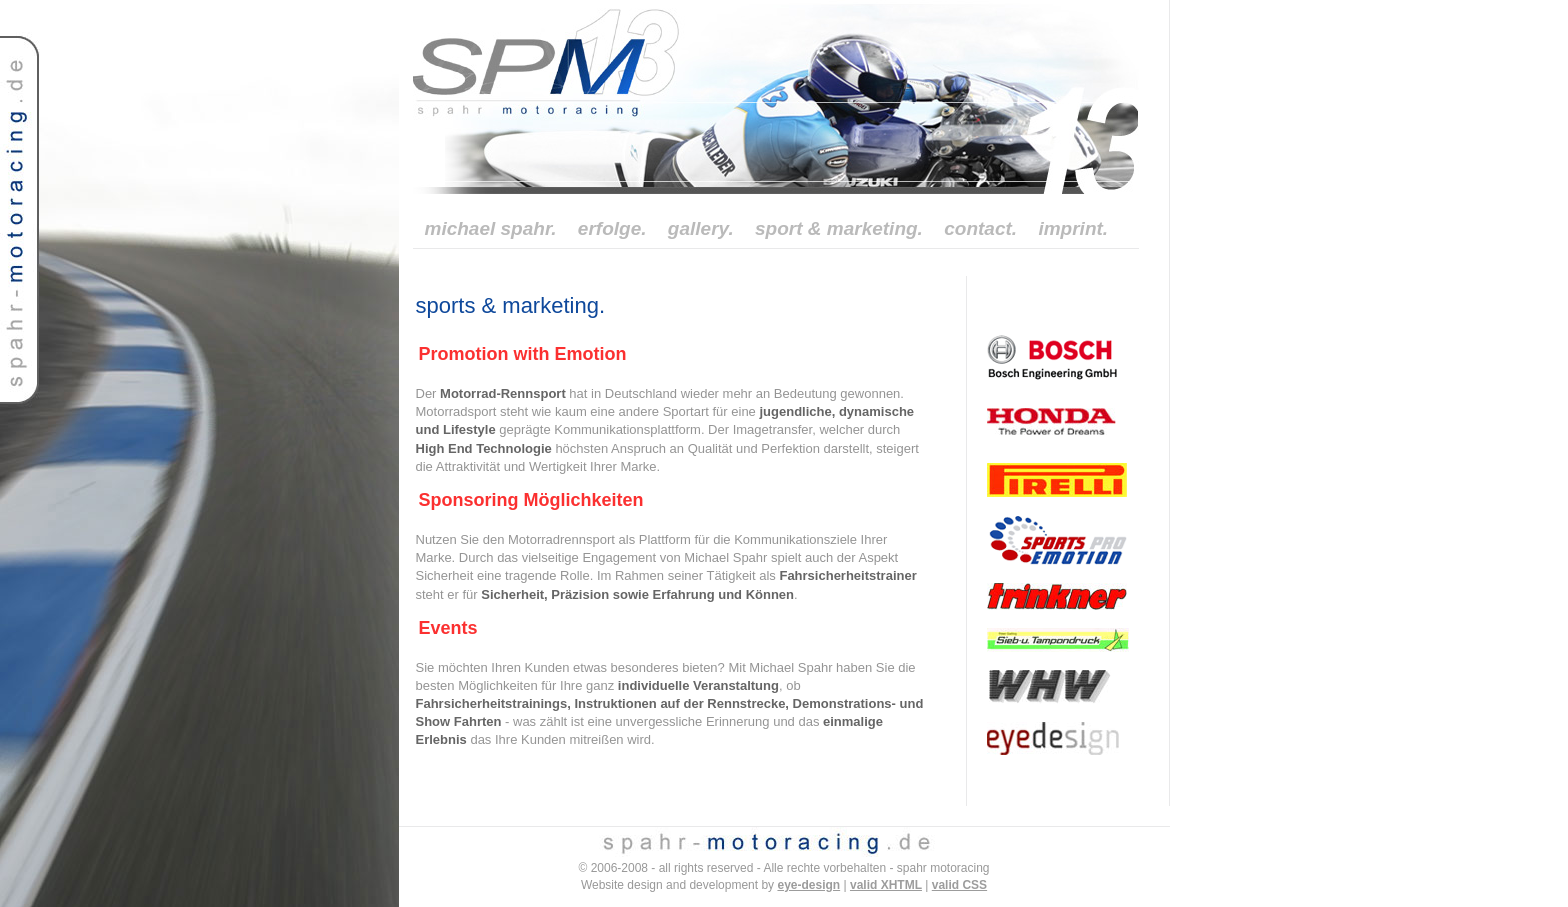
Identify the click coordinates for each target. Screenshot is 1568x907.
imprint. (1073, 228)
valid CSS (959, 885)
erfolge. (612, 228)
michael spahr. (491, 228)
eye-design (808, 885)
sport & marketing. (839, 228)
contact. (980, 228)
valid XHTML (886, 885)
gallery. (701, 228)
